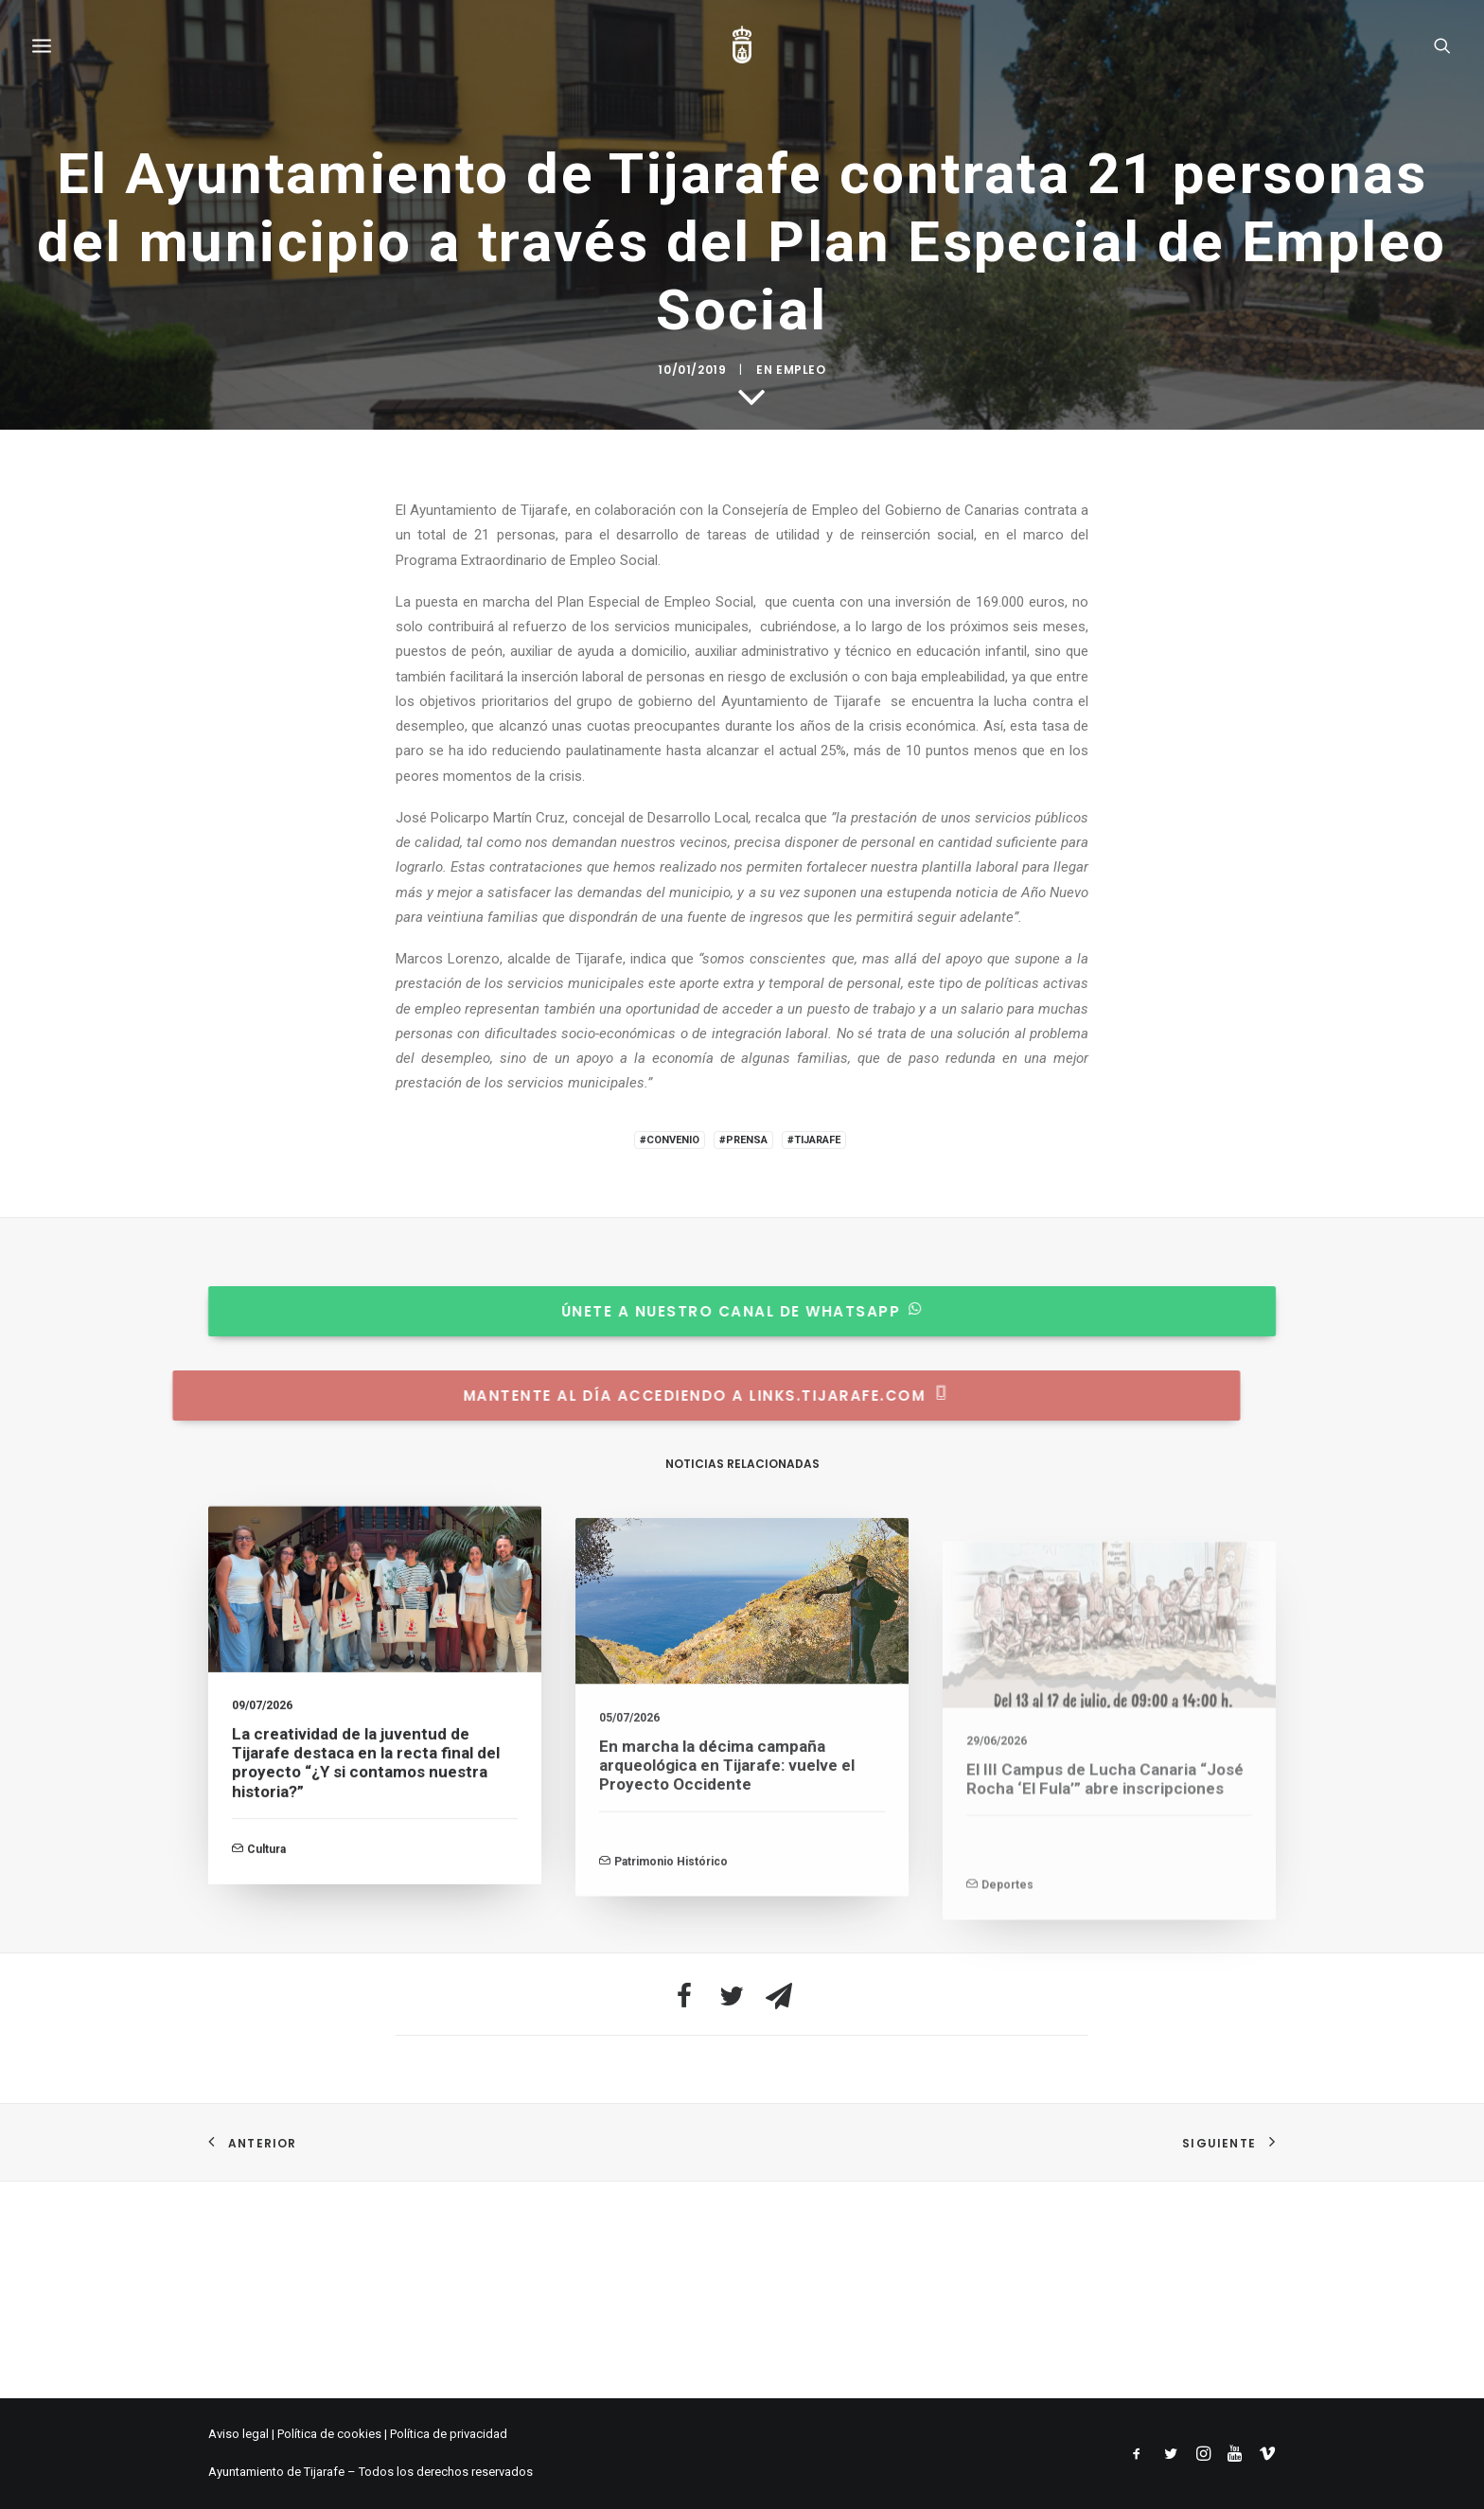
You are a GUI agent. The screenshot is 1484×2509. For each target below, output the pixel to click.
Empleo (801, 1358)
